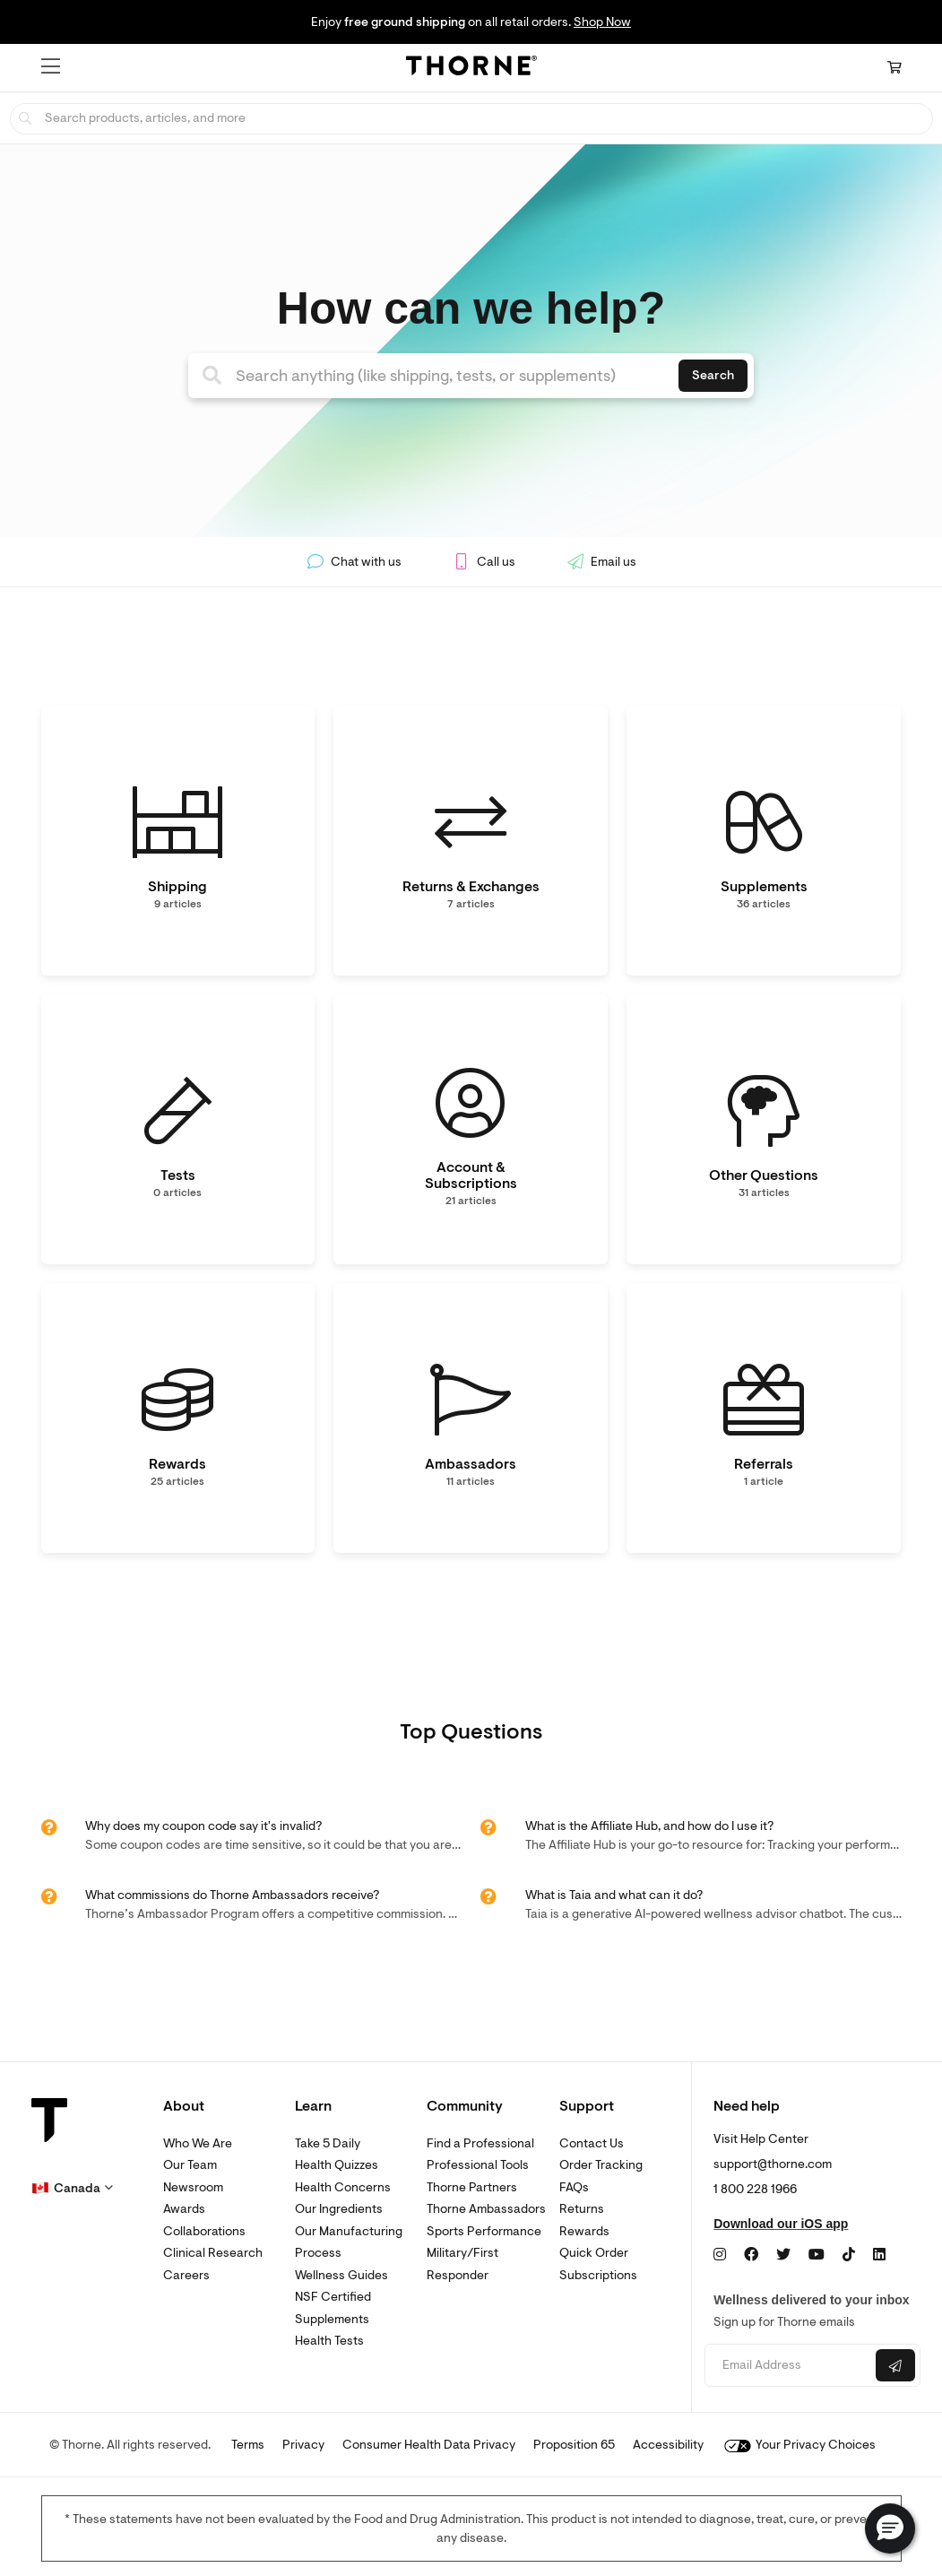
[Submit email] (895, 2365)
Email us (601, 561)
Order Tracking (601, 2165)
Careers (186, 2275)
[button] (50, 66)
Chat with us (354, 561)
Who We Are (197, 2143)
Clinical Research (213, 2252)
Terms (247, 2444)
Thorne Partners (472, 2187)
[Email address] (788, 2365)
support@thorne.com (772, 2164)
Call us (483, 561)
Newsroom (193, 2187)
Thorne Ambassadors (486, 2208)
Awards (184, 2208)
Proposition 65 (574, 2444)
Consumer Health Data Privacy (428, 2444)
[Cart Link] (894, 67)
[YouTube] (816, 2255)
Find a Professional (480, 2143)
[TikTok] (849, 2255)
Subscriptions (598, 2275)
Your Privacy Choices (800, 2444)
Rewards (584, 2231)
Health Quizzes (336, 2165)
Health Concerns (343, 2187)
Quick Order (593, 2252)
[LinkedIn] (879, 2255)
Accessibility (668, 2444)
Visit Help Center (760, 2139)
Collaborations (204, 2231)
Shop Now (602, 22)
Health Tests (329, 2340)
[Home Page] (471, 68)
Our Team (190, 2165)
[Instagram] (719, 2255)
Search (713, 375)
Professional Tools (478, 2165)
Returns (581, 2208)
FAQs (574, 2187)
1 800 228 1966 (755, 2189)
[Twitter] (783, 2255)
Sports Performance (484, 2231)
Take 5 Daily (327, 2143)
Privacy (303, 2444)
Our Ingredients (339, 2208)
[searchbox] (471, 118)
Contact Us (591, 2143)
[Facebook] (751, 2255)
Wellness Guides (341, 2275)
